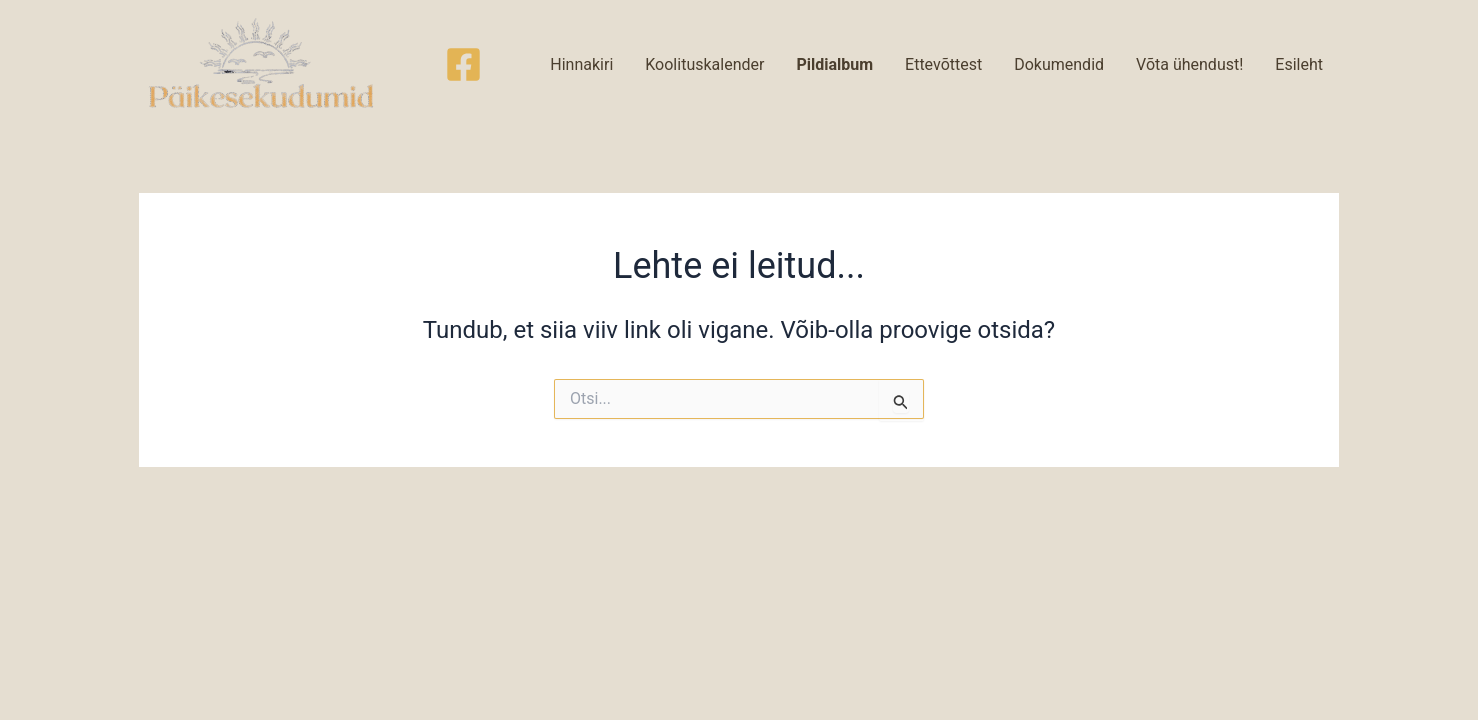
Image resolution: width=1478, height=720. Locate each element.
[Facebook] (463, 64)
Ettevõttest (943, 64)
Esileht (1299, 64)
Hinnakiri (581, 64)
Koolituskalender (704, 64)
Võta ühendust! (1189, 64)
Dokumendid (1059, 64)
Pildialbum (834, 64)
